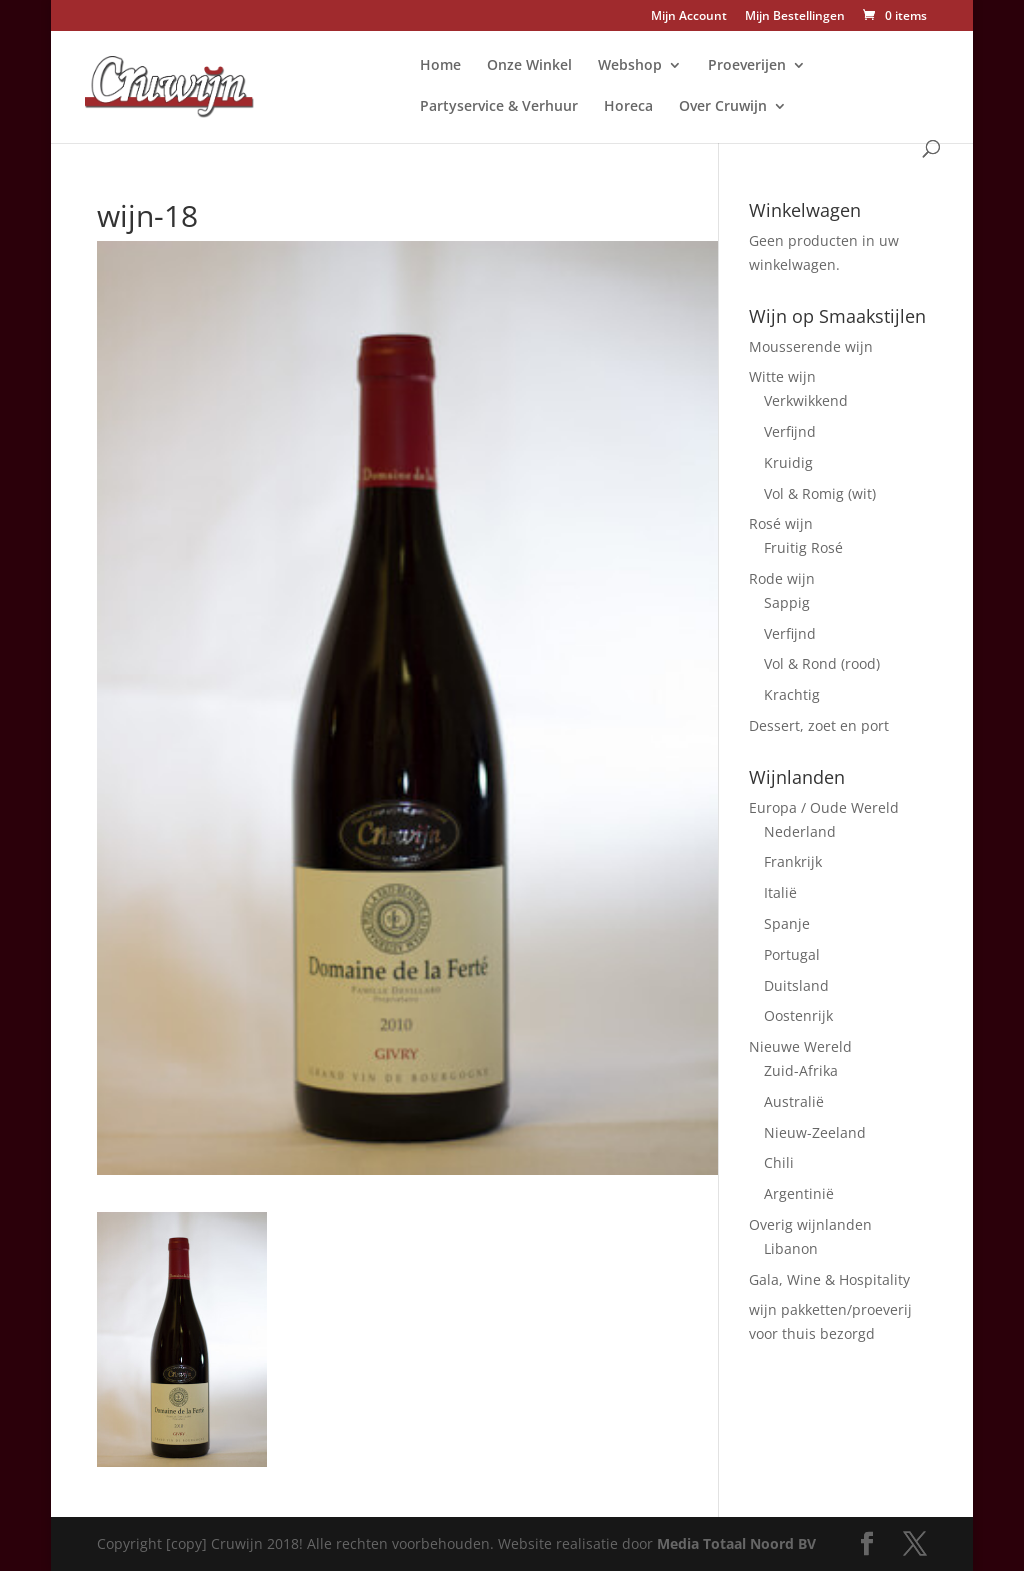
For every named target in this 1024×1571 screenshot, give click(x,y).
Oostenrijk (798, 1015)
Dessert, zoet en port (819, 725)
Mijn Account (689, 17)
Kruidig (788, 462)
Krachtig (792, 694)
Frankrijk (793, 861)
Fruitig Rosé (803, 547)
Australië (794, 1101)
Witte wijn (782, 376)
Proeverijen (747, 66)
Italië (780, 892)
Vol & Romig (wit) (820, 493)
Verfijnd (790, 431)
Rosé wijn (781, 523)
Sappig (787, 602)
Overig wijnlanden (810, 1224)
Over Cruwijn (723, 107)
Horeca (628, 107)
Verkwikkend (806, 400)
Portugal (792, 954)
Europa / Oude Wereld (824, 807)
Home (440, 66)
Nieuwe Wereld (800, 1046)
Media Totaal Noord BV (736, 1543)
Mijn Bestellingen (795, 17)
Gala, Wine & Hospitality (829, 1279)
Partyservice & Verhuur (499, 107)
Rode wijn (782, 578)
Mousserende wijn (811, 346)
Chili (779, 1162)
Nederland (800, 831)
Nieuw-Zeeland (815, 1132)
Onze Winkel (529, 66)
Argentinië (799, 1193)
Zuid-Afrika (801, 1070)
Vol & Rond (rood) (822, 663)
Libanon (791, 1248)
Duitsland (796, 985)
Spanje (787, 923)
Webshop (630, 66)
